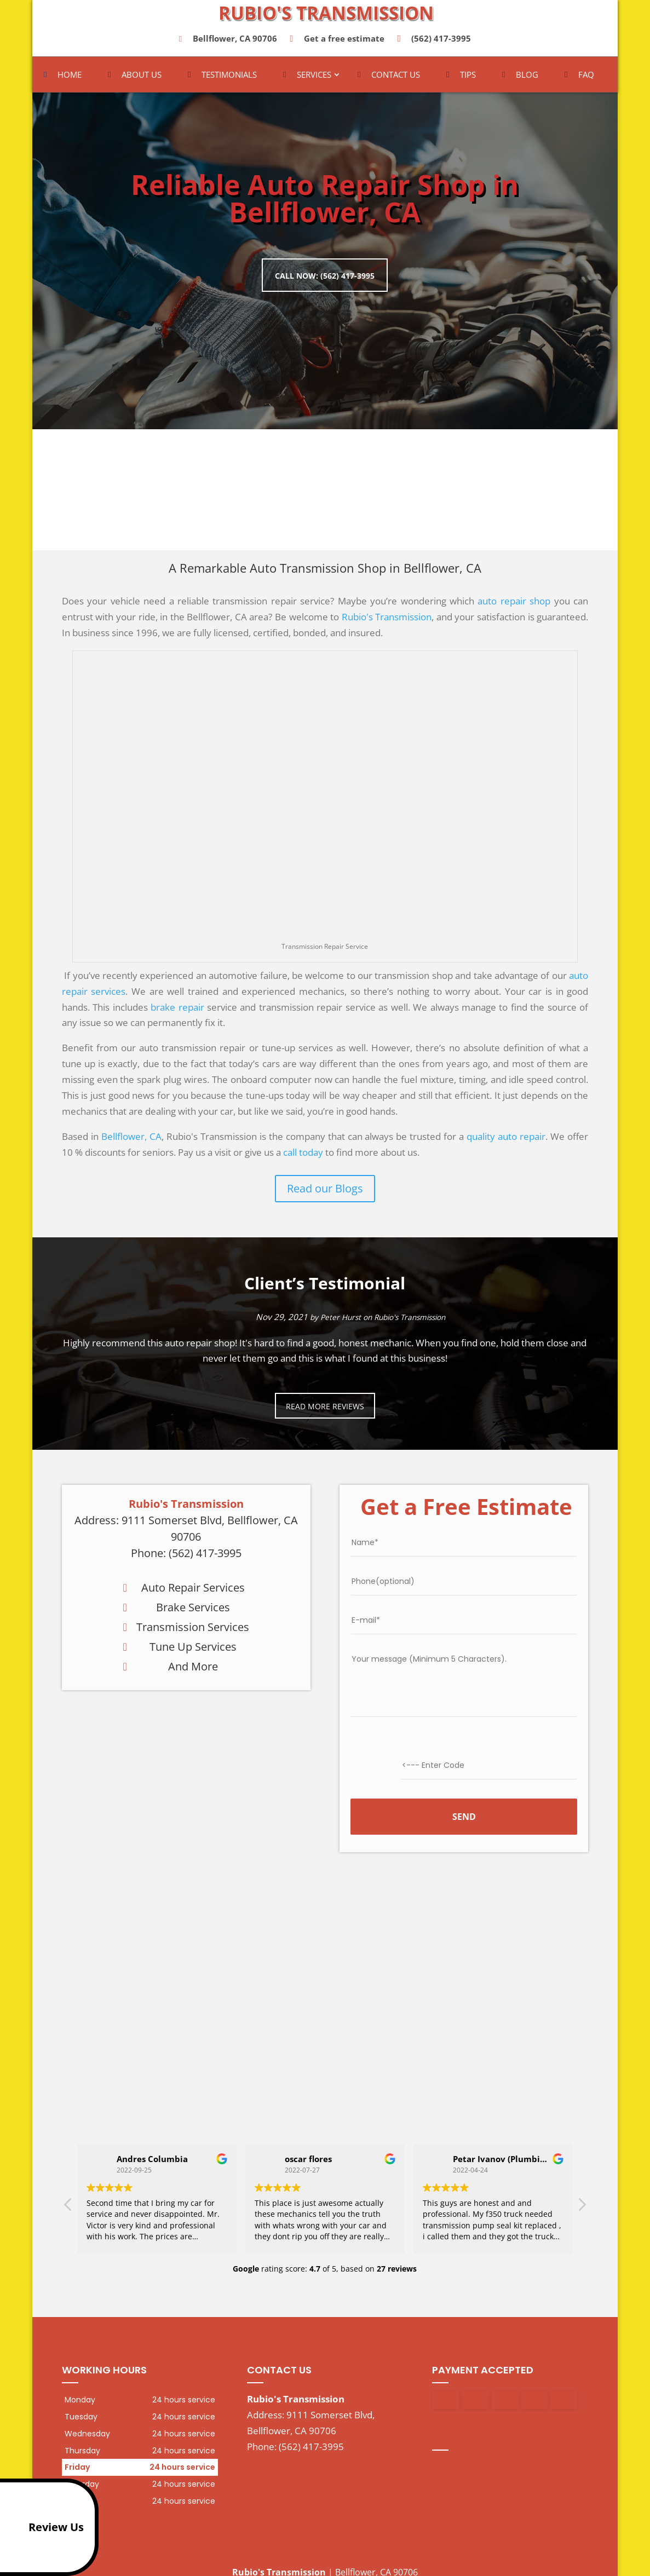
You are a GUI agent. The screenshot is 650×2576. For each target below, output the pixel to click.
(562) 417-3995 (437, 43)
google (461, 2447)
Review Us (44, 2527)
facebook (441, 2447)
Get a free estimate (338, 43)
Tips (468, 79)
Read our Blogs (325, 1192)
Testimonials (229, 79)
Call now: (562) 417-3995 (325, 277)
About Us (142, 79)
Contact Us (395, 79)
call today (303, 1156)
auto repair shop (514, 604)
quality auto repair (506, 1140)
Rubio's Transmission (387, 620)
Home (69, 79)
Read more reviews (325, 1410)
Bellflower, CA (131, 1140)
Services (314, 79)
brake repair (177, 1011)
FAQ (586, 79)
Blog (527, 79)
